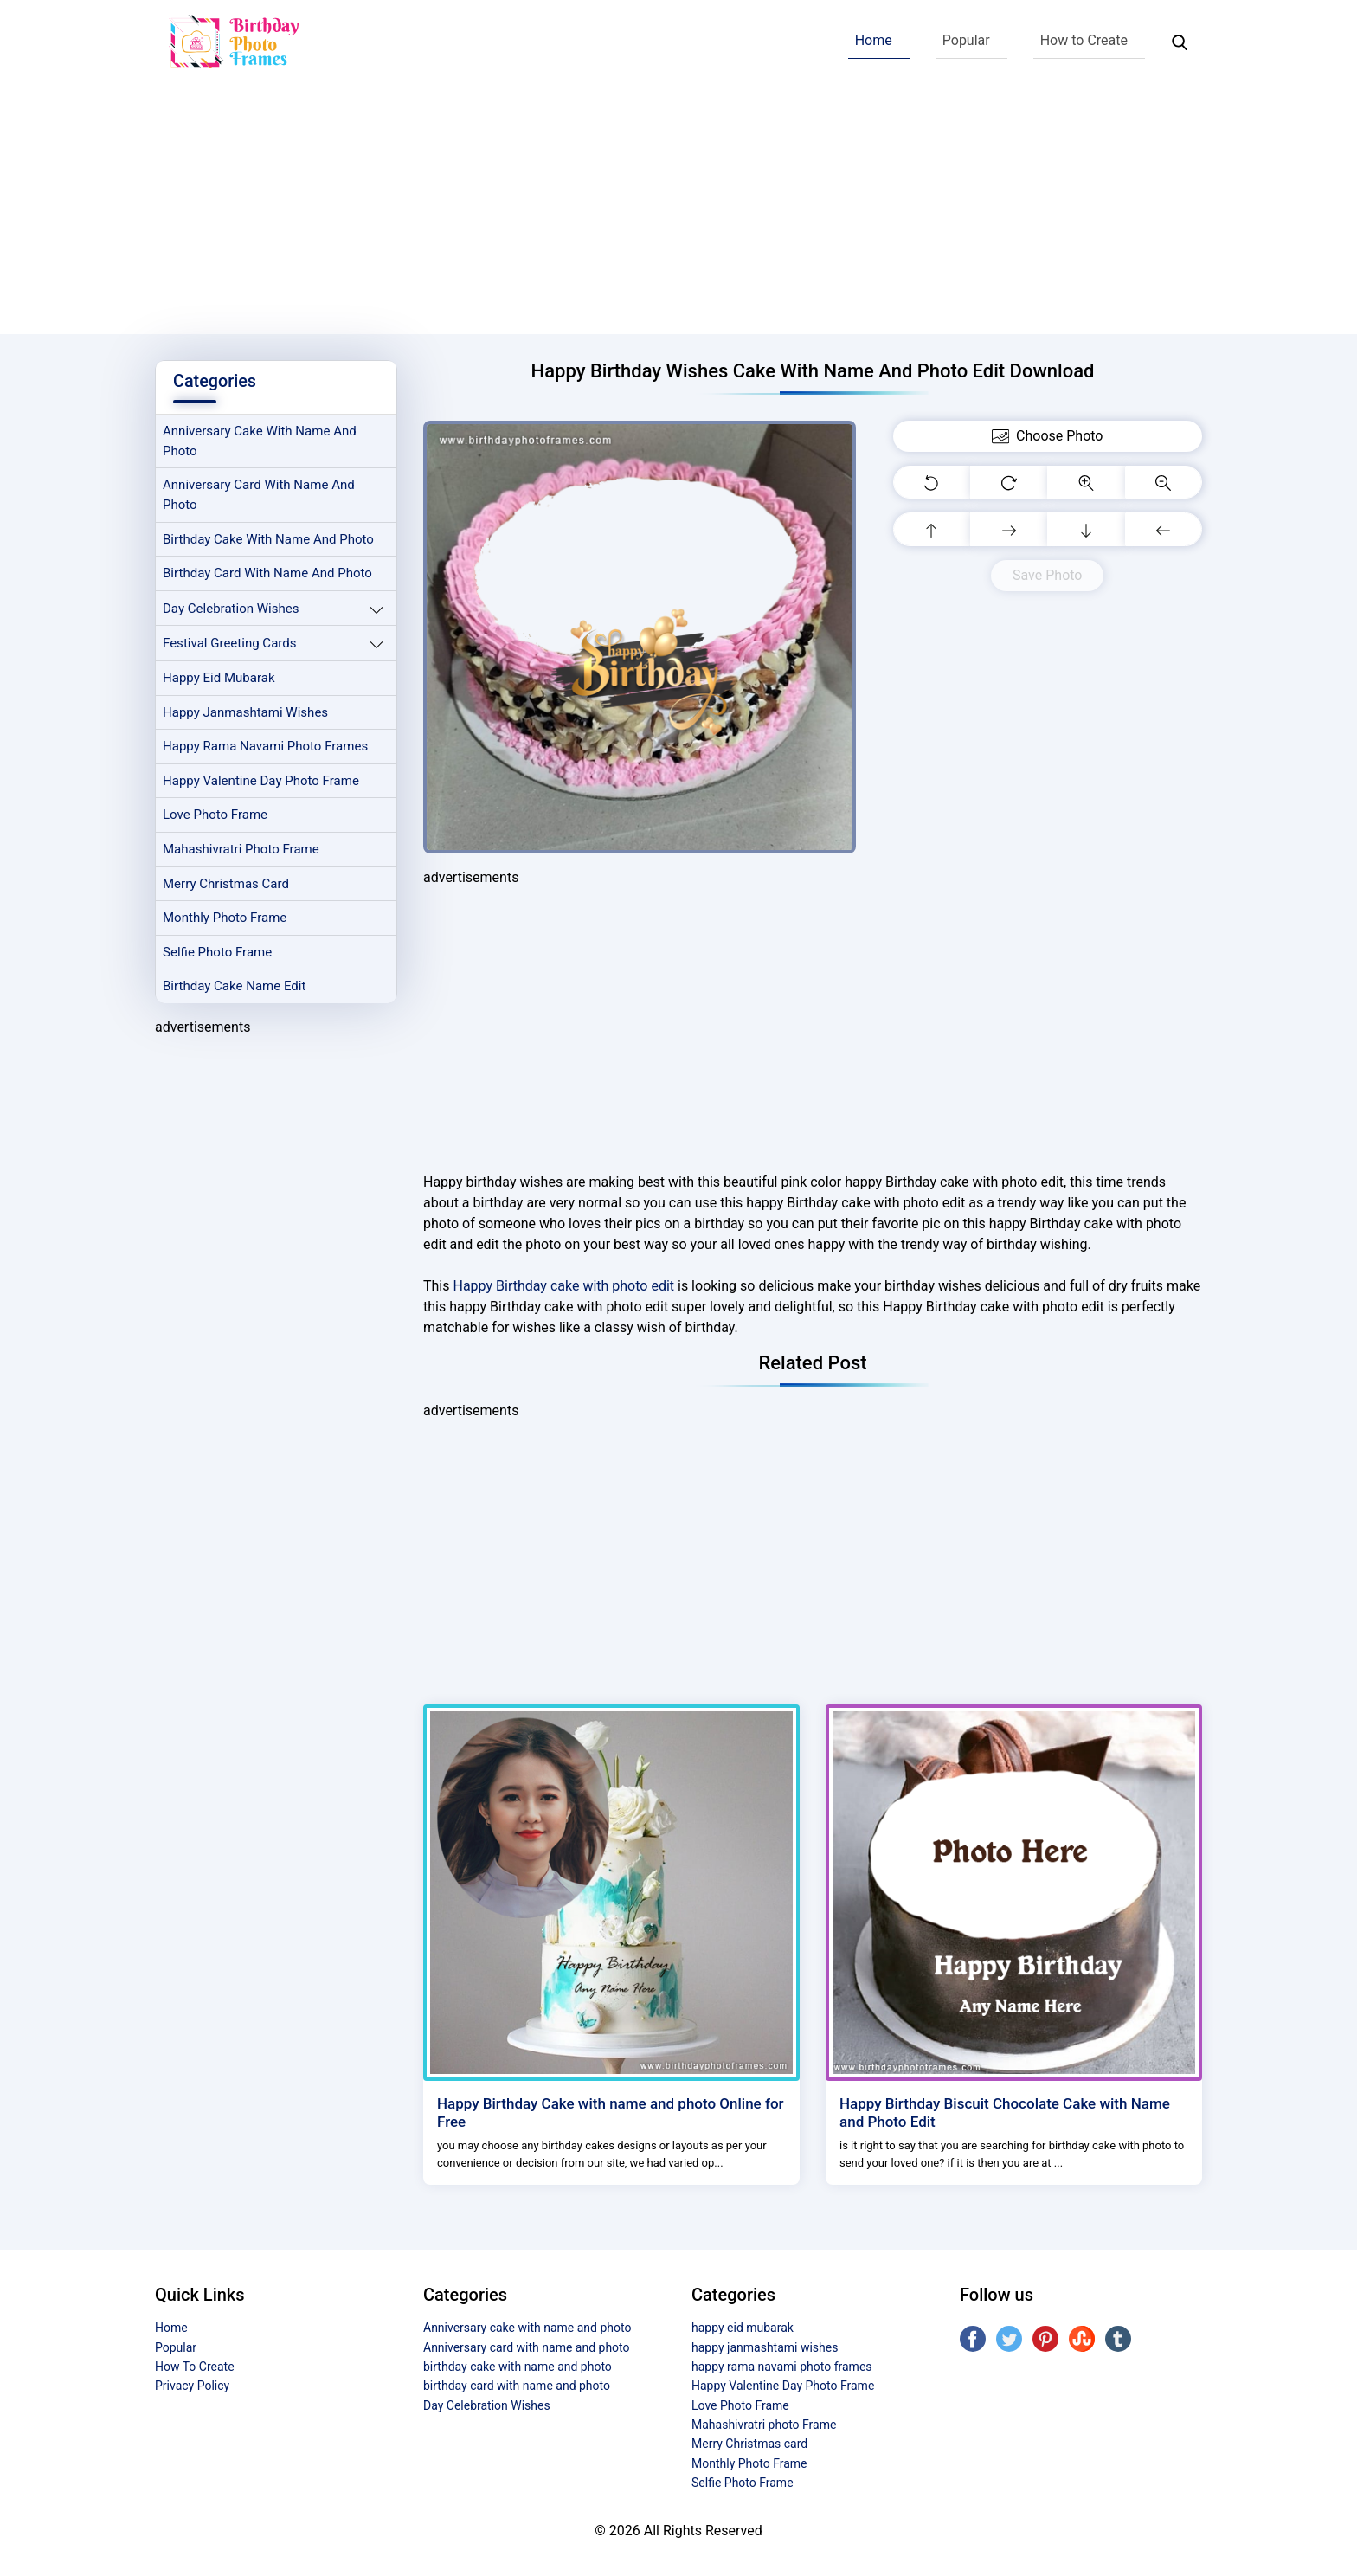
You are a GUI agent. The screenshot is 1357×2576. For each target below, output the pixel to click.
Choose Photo (1047, 436)
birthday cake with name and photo (269, 540)
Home (873, 40)
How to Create (1084, 40)
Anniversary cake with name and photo (260, 442)
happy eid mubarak (219, 679)
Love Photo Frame (215, 818)
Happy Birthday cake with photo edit (563, 1286)
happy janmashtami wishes (246, 714)
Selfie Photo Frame (218, 955)
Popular (966, 40)
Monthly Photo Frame (225, 921)
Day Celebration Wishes (231, 609)
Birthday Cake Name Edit (235, 990)
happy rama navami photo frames (266, 749)
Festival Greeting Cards (230, 645)
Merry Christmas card (227, 886)
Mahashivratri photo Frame (242, 852)
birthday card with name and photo (268, 575)
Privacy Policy (192, 2385)
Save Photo (1047, 575)
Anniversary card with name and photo (260, 495)
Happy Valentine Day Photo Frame (262, 783)
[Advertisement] (678, 213)
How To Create (195, 2366)
